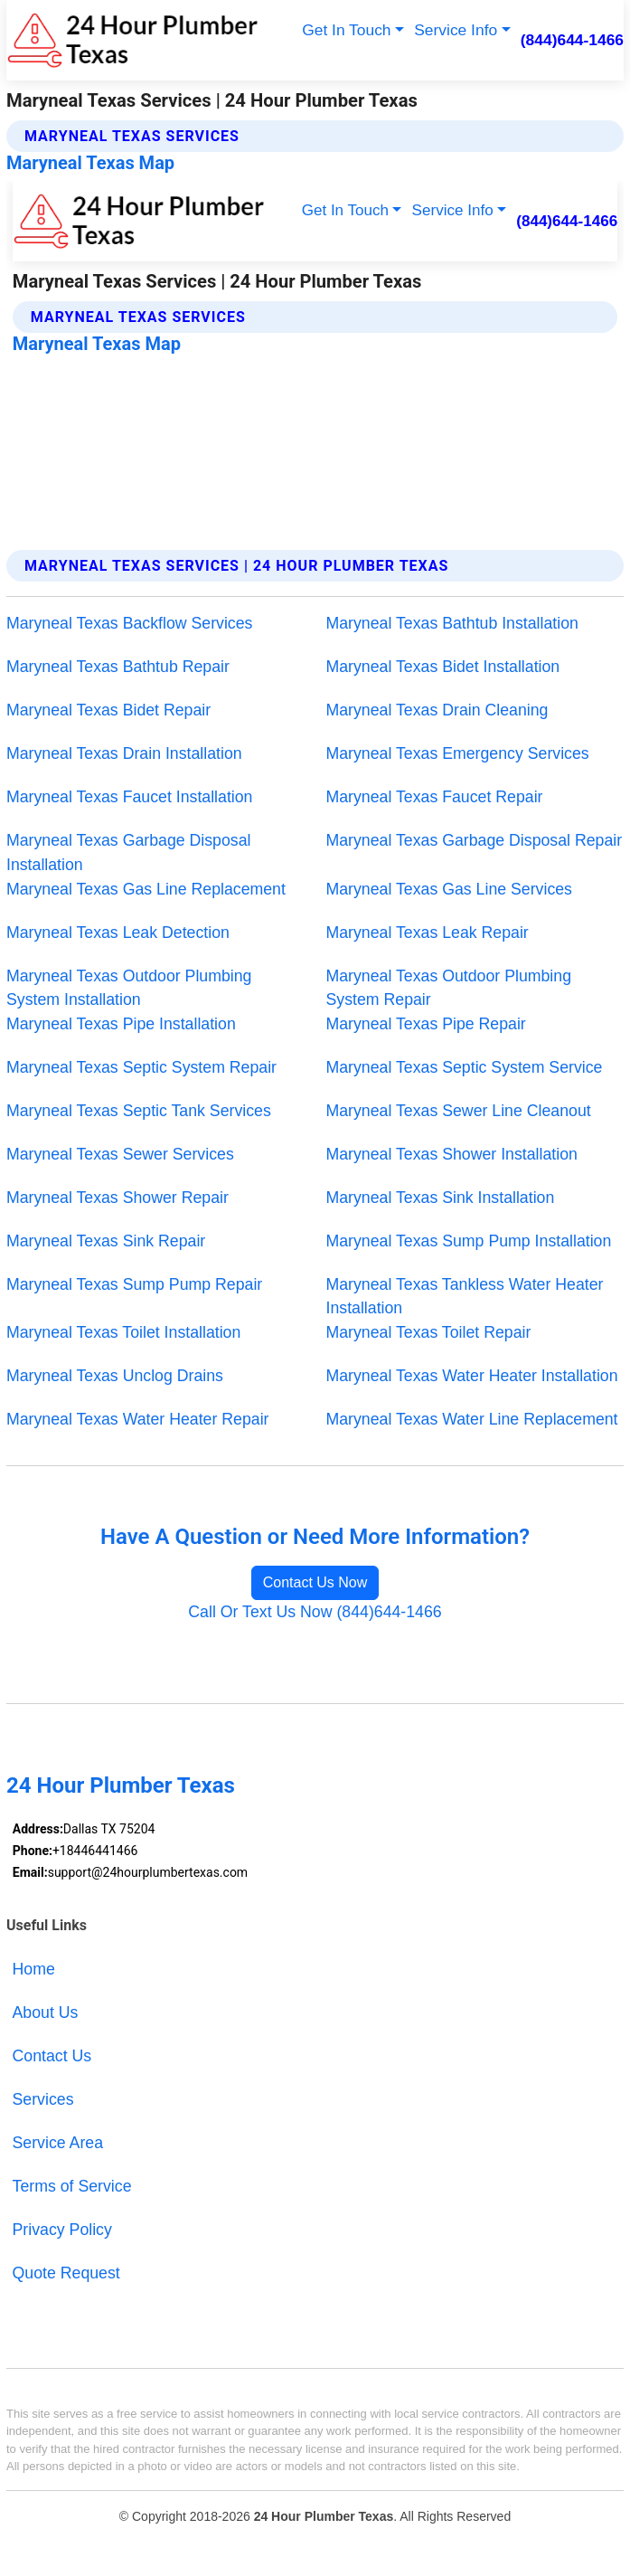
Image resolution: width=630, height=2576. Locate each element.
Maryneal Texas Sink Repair (105, 1241)
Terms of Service (72, 2186)
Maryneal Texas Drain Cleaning (437, 710)
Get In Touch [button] (346, 30)
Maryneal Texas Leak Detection (118, 932)
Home (34, 1969)
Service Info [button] (455, 30)
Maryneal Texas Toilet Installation (123, 1332)
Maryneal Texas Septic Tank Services (138, 1111)
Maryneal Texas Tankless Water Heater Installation (465, 1296)
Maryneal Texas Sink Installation (440, 1198)
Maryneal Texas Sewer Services (120, 1154)
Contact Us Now (315, 1582)
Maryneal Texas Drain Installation (124, 753)
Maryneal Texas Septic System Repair (141, 1067)
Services (43, 2099)
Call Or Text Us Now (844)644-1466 (314, 1612)
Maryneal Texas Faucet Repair (434, 797)
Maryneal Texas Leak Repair (427, 932)
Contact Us (52, 2056)
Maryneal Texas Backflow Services (129, 623)
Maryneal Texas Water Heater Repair (137, 1419)
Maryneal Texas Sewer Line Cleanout (458, 1111)
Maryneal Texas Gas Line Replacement (146, 889)
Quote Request (66, 2273)
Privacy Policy (62, 2230)
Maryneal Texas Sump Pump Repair (134, 1284)
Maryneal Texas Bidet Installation (443, 667)
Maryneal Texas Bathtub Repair (118, 667)
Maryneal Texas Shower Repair (117, 1198)
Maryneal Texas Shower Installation (452, 1154)
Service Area (58, 2143)
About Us (46, 2012)
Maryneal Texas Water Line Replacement (472, 1419)
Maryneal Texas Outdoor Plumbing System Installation (129, 988)
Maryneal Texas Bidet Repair (108, 710)
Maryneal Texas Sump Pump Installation (469, 1241)
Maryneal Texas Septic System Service (464, 1067)
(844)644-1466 (572, 40)
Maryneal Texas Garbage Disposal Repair (474, 840)
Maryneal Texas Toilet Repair (428, 1332)
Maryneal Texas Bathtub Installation (452, 623)
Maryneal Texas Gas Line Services (449, 889)
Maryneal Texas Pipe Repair (426, 1024)
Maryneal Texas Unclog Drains (114, 1376)
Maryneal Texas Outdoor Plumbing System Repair (449, 988)
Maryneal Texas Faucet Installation (129, 797)
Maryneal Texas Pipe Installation (121, 1024)
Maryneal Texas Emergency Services (457, 753)
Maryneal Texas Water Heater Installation (472, 1376)
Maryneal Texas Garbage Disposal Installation (128, 852)
